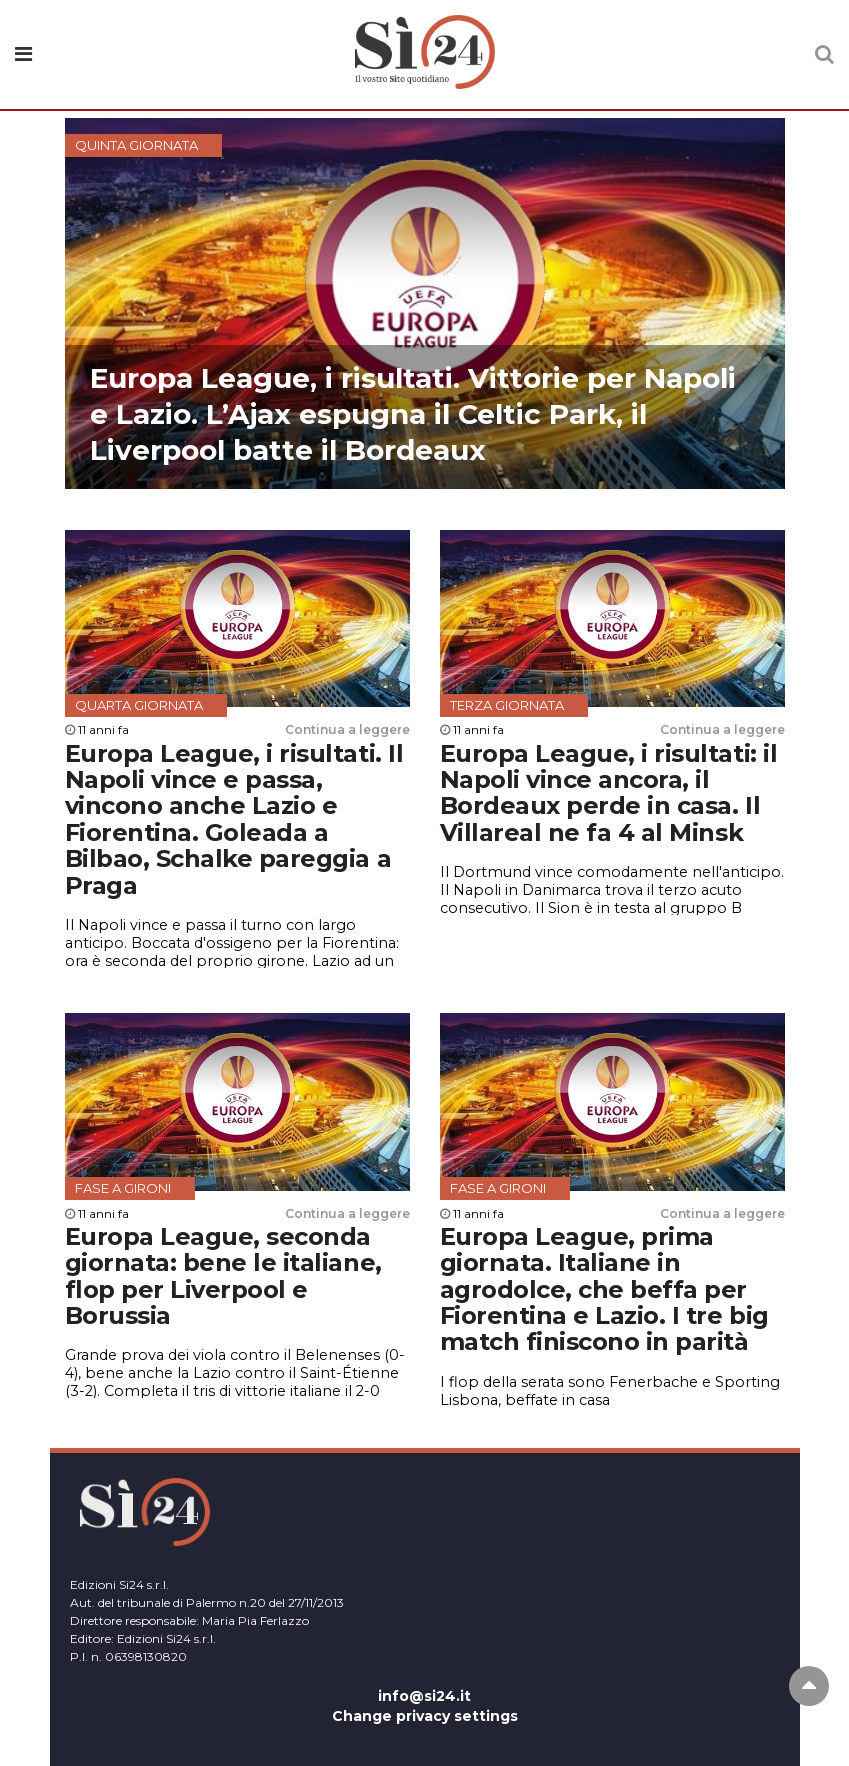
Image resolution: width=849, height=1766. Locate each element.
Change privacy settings (425, 1716)
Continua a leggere (347, 729)
